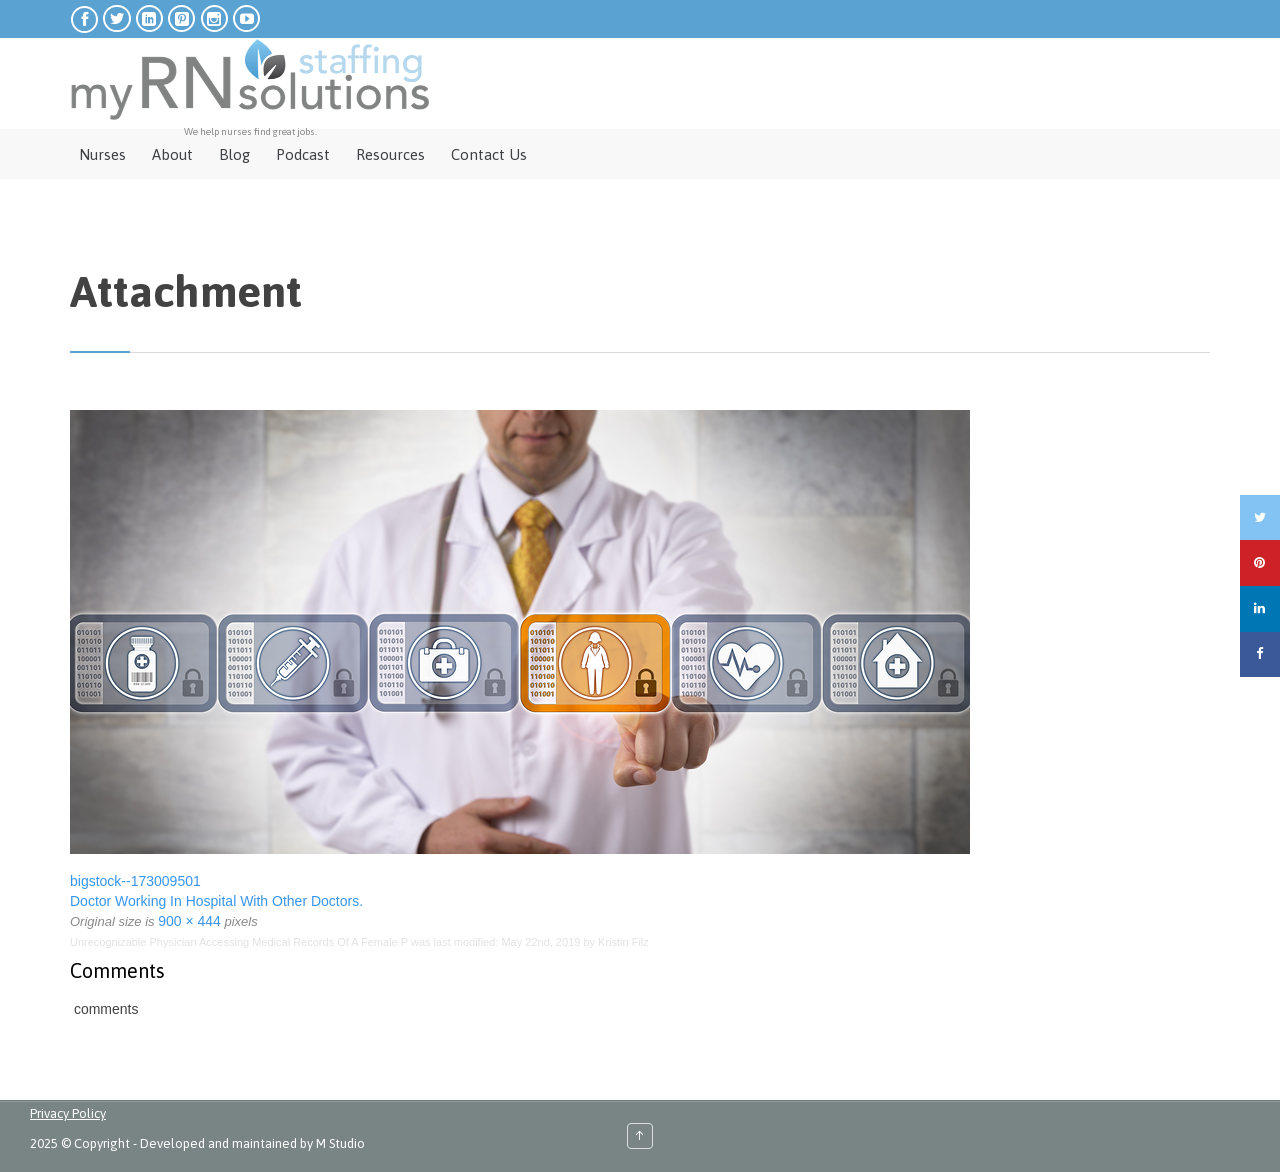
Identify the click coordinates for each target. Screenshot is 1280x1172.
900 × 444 (189, 921)
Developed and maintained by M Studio (252, 1143)
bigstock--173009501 (135, 881)
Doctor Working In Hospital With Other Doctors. (216, 901)
